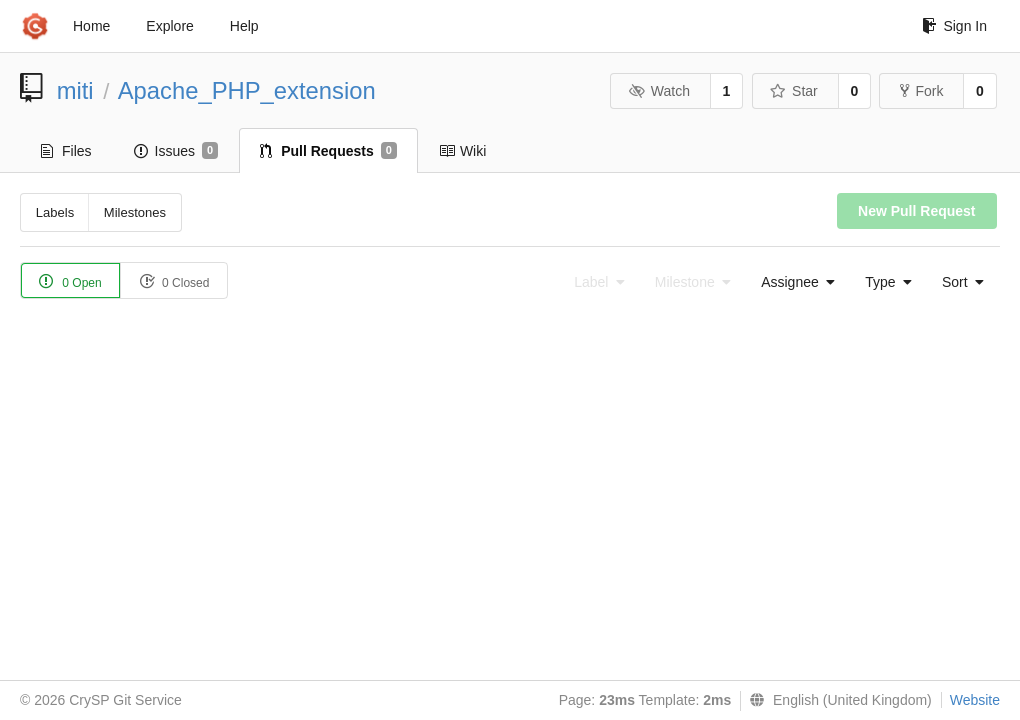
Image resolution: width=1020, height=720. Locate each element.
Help (244, 26)
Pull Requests (328, 151)
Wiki (462, 151)
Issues (176, 151)
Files (66, 151)
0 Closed (174, 281)
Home (91, 26)
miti (75, 90)
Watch (659, 91)
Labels (55, 212)
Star (794, 91)
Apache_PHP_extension (247, 90)
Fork (921, 91)
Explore (169, 26)
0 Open (70, 281)
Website (975, 700)
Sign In (954, 26)
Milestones (135, 212)
